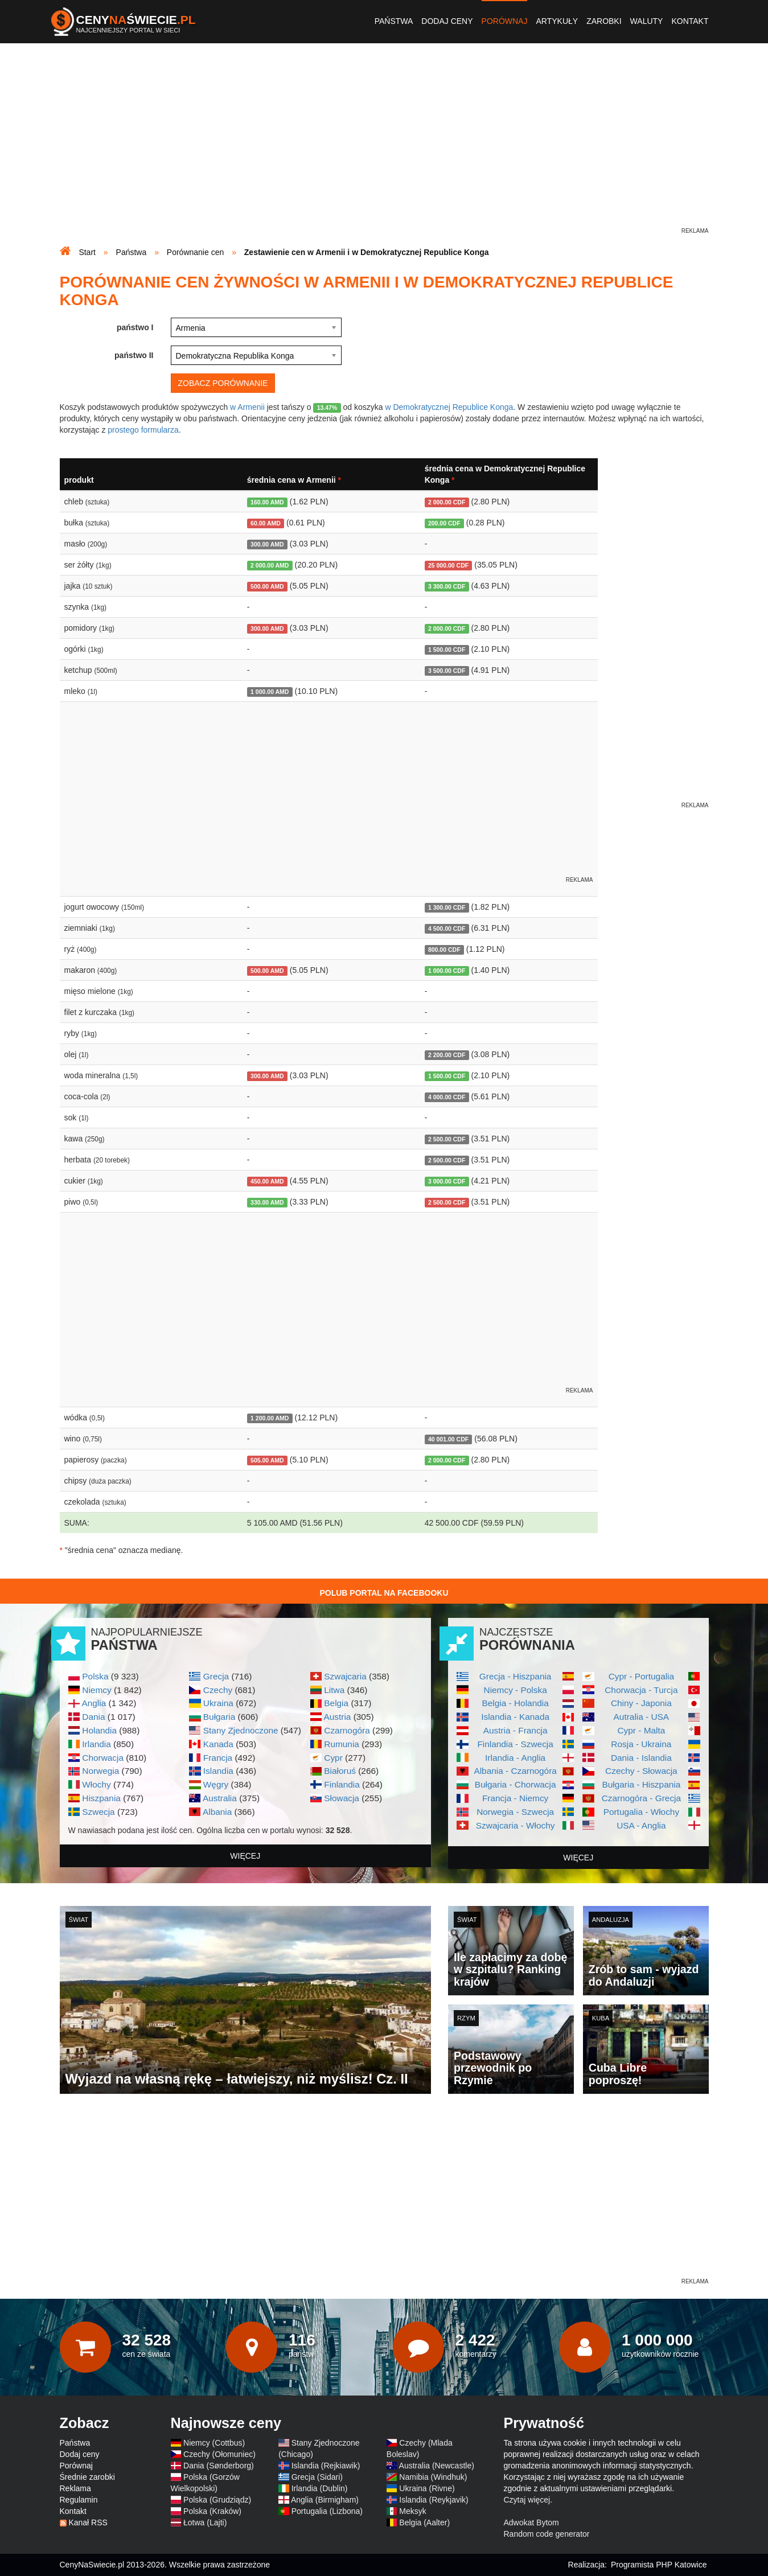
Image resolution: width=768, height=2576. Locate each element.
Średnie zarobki (87, 2476)
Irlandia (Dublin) (319, 2488)
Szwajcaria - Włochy (515, 1825)
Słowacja (341, 1798)
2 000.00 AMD (269, 565)
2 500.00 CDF (446, 1139)
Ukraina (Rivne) (426, 2488)
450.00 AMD (267, 1181)
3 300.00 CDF (446, 586)
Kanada (218, 1744)
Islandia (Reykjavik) (433, 2499)
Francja (217, 1757)
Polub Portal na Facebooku (383, 1592)
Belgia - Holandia (515, 1703)
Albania (217, 1812)
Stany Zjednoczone (240, 1730)
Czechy (217, 1690)
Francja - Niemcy (515, 1798)
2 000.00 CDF (446, 502)
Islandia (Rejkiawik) (325, 2465)
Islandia (218, 1771)
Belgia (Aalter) (424, 2522)
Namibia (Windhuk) (433, 2476)
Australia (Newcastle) (436, 2465)
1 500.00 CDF (446, 649)
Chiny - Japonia (641, 1703)
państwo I (135, 327)
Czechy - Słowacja (641, 1771)
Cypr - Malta (641, 1730)
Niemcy (96, 1690)
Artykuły (557, 21)
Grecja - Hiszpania (515, 1676)
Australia (220, 1798)
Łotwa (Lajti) (205, 2522)
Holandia (99, 1730)
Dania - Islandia (641, 1757)
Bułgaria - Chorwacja (515, 1784)
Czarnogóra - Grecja (641, 1798)
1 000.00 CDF (446, 970)
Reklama (75, 2488)
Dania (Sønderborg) (218, 2465)
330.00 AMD (267, 1202)
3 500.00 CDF (446, 670)
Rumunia (341, 1744)
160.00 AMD (267, 502)
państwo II (133, 355)
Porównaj (505, 21)
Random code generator (547, 2533)
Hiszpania (101, 1798)
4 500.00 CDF (446, 928)
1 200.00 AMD (269, 1418)
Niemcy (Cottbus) (214, 2442)
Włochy (96, 1784)
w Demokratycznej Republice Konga (449, 407)
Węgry (215, 1784)
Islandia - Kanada (515, 1717)
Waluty (646, 21)
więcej (245, 1855)
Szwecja (98, 1812)
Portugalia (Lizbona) (327, 2511)
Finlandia (341, 1784)
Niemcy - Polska (515, 1690)
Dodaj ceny (447, 21)
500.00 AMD (267, 586)
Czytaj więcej (527, 2499)
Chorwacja (103, 1757)
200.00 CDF (444, 523)
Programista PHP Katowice (659, 2564)
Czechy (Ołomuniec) (219, 2454)
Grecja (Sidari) (317, 2476)
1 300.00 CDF (446, 907)
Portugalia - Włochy (641, 1812)
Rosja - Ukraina (641, 1744)
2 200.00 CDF (446, 1054)
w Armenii (247, 407)
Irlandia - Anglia (515, 1757)
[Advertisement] (384, 145)
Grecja (216, 1676)
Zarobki (603, 21)
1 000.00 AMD (269, 691)
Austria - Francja (515, 1730)
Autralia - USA (642, 1717)
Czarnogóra (346, 1730)
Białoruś (340, 1771)
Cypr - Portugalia (641, 1676)
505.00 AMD (267, 1460)
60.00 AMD (265, 523)
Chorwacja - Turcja (641, 1690)
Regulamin (79, 2499)
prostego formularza (143, 429)
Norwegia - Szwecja (515, 1812)
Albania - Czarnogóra (515, 1771)
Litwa (334, 1690)
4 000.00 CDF (446, 1097)
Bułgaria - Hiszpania (641, 1784)
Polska (95, 1676)
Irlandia (96, 1744)
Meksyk (412, 2511)
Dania (93, 1717)
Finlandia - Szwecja (515, 1744)
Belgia (336, 1703)
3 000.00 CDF (446, 1181)
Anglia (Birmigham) (325, 2499)
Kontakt (689, 21)
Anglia (93, 1703)
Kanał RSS (87, 2522)
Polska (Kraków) (212, 2511)
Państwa (394, 21)
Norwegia (100, 1771)
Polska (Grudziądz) (217, 2499)
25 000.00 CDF (448, 565)
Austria (337, 1717)
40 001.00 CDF (448, 1439)
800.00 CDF (444, 949)
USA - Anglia (641, 1825)
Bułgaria (219, 1717)
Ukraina (218, 1703)
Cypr (333, 1757)
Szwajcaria (345, 1676)
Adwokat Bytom (531, 2522)
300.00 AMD (267, 544)
